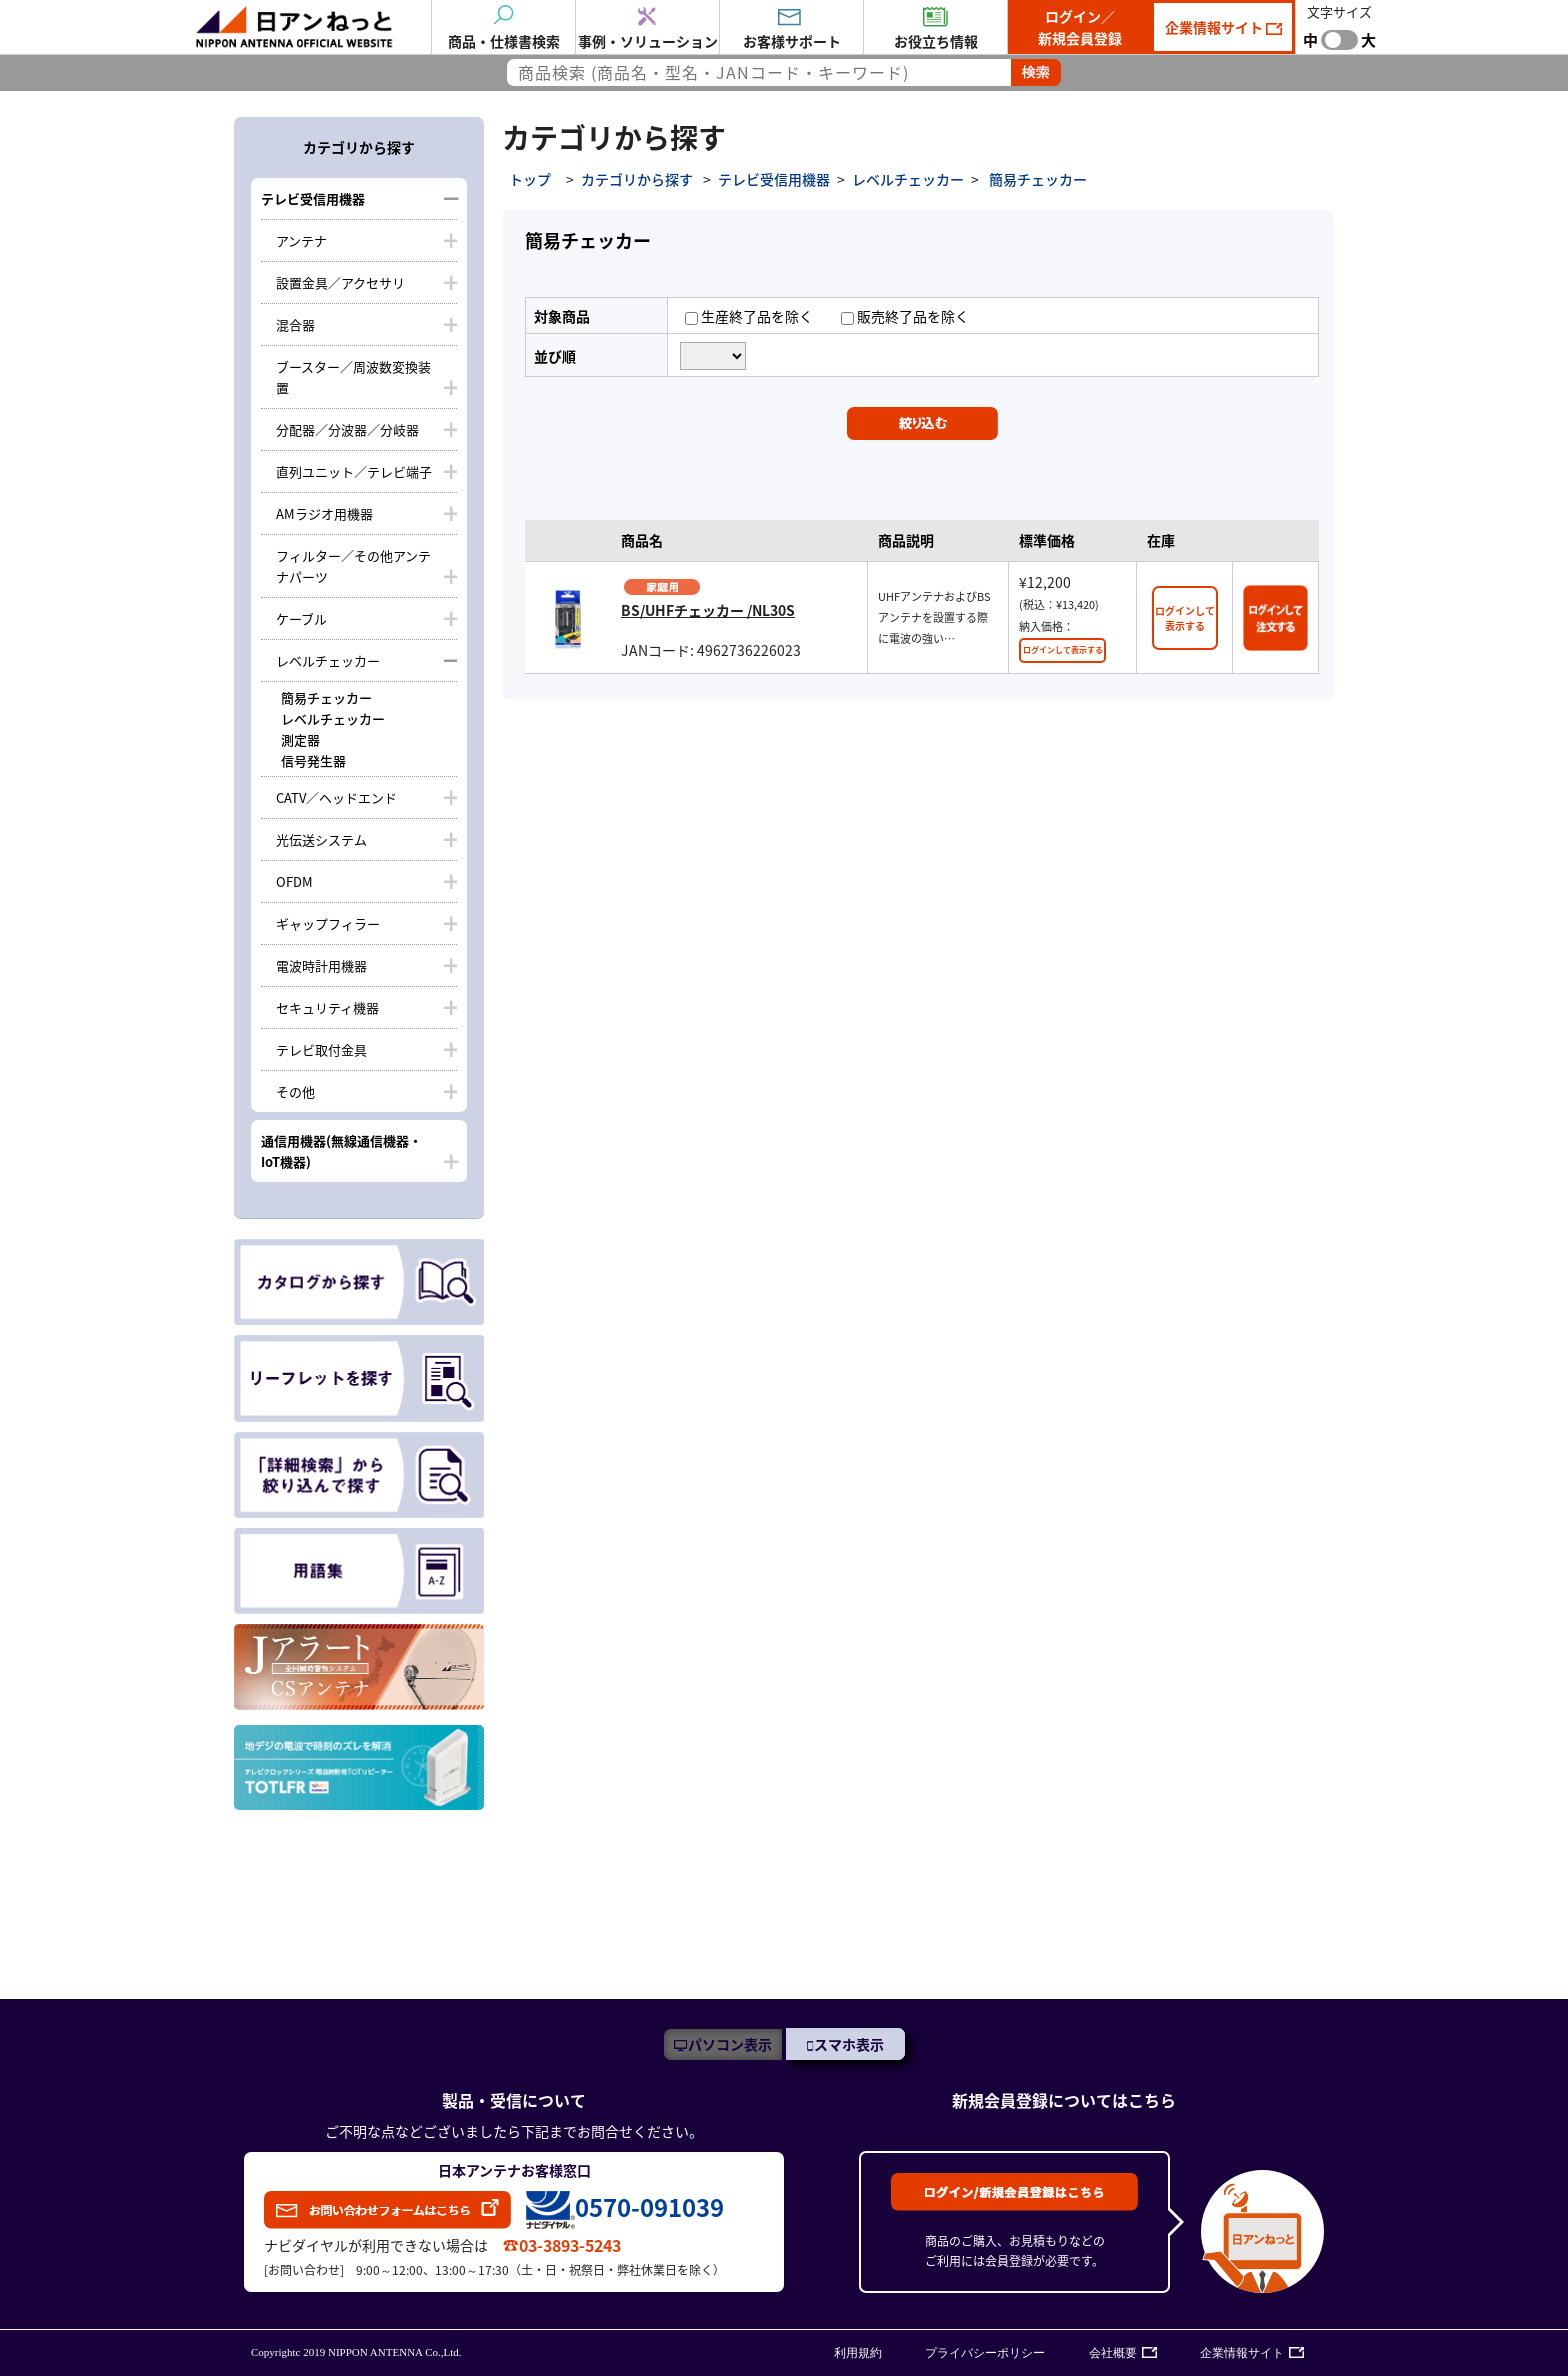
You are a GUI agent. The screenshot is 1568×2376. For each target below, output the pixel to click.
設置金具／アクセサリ (340, 282)
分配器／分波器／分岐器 (347, 429)
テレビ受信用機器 (313, 198)
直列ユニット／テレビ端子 (354, 471)
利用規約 (858, 2353)
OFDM (294, 881)
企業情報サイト (1215, 27)
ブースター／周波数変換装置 (353, 377)
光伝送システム (321, 839)
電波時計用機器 (321, 965)
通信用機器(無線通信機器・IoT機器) (341, 1151)
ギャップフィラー (328, 923)
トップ (530, 179)
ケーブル (301, 618)
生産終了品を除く (749, 316)
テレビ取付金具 (321, 1049)
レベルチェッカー (328, 660)
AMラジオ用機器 (324, 513)
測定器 (300, 739)
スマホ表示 (849, 2044)
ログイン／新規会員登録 (1080, 27)
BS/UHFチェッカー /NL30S (708, 610)
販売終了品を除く (905, 316)
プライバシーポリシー (985, 2353)
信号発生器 (313, 760)
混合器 (295, 324)
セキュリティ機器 (327, 1007)
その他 (295, 1091)
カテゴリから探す (637, 179)
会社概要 (1113, 2353)
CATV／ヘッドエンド (336, 797)
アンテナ (301, 240)
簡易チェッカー (326, 697)
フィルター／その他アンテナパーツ (353, 566)
